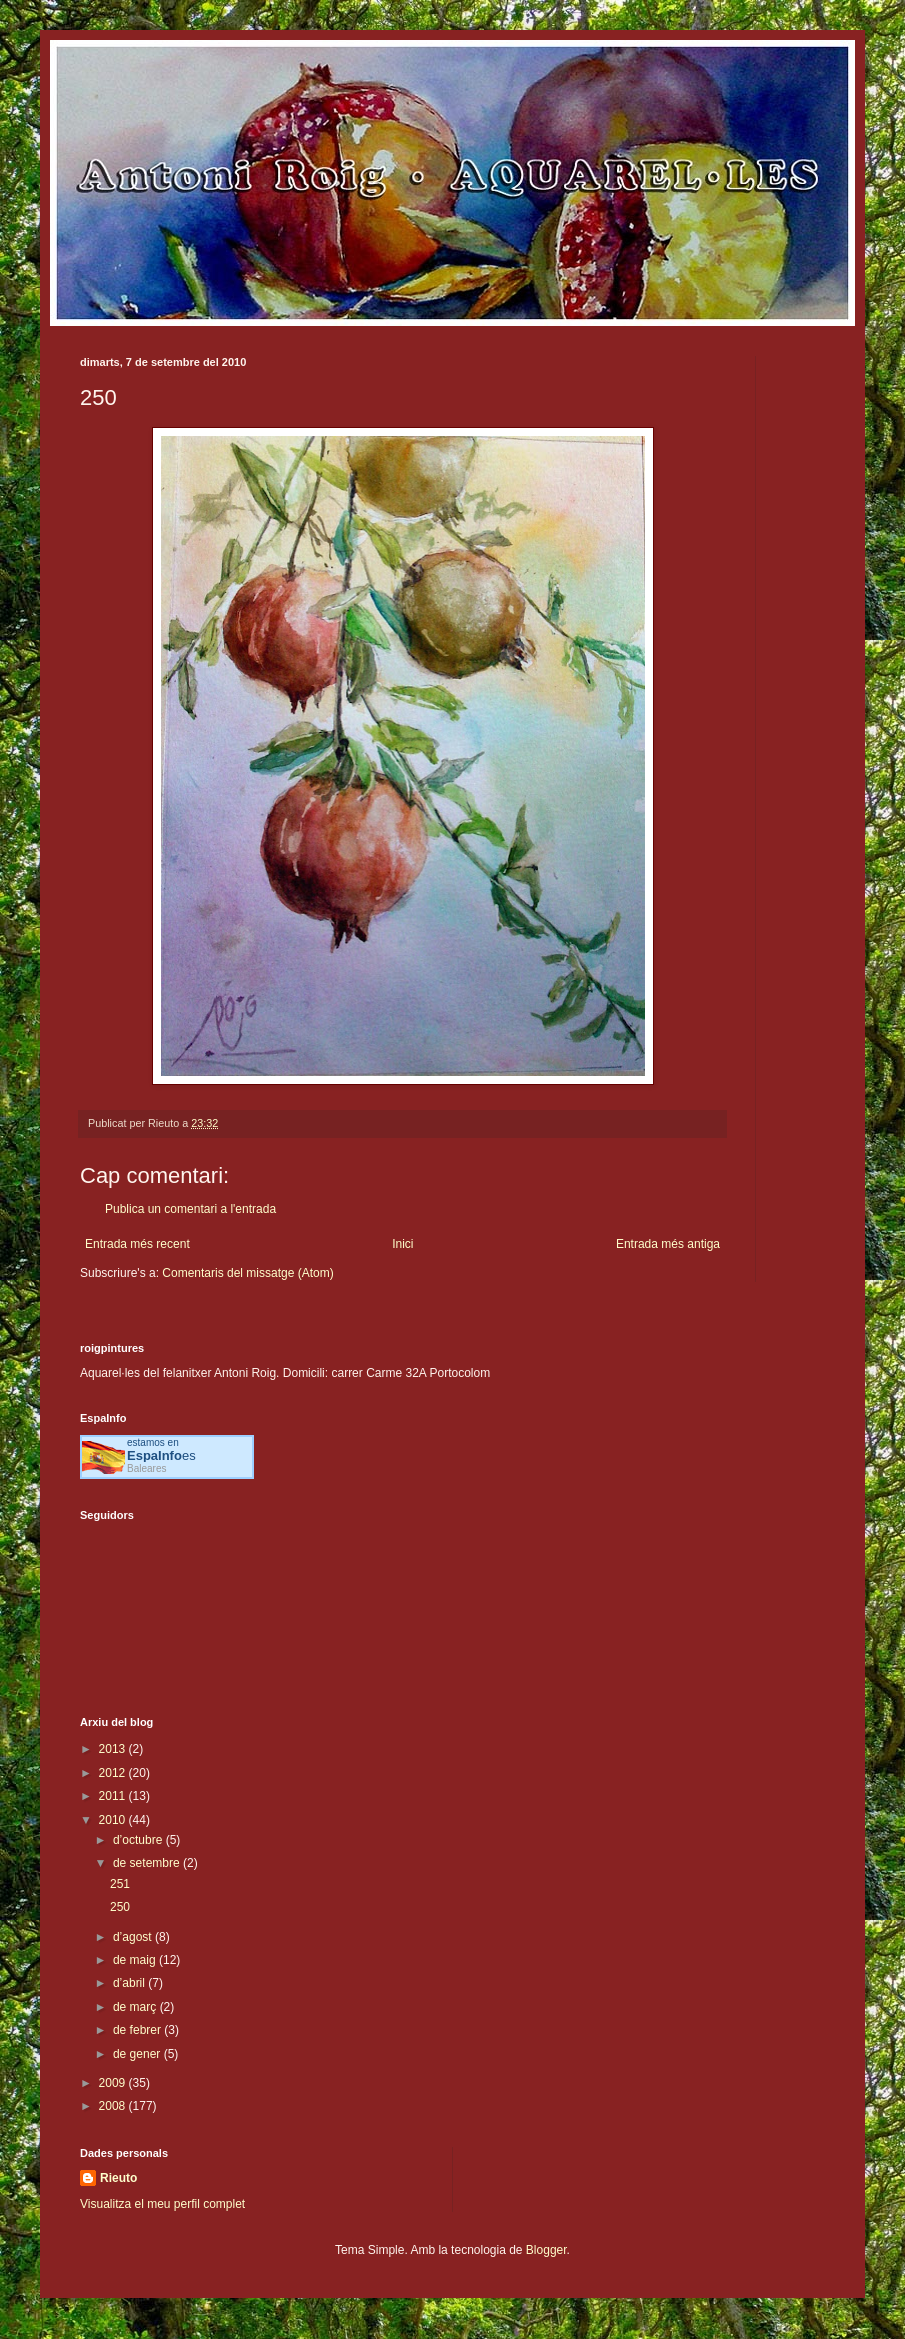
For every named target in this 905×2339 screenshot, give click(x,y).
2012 (114, 1773)
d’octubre (139, 1840)
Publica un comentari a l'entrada (190, 1209)
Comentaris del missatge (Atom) (247, 1273)
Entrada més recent (137, 1244)
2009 (114, 2083)
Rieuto (118, 2178)
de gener (138, 2054)
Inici (402, 1244)
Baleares (146, 1468)
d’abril (130, 1983)
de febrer (138, 2030)
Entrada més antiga (668, 1244)
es (161, 1455)
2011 (114, 1796)
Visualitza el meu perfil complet (162, 2204)
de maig (136, 1960)
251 (120, 1884)
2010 (114, 1820)
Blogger (546, 2250)
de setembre (148, 1863)
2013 (114, 1749)
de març (136, 2007)
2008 (114, 2106)
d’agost (134, 1937)
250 (120, 1907)
